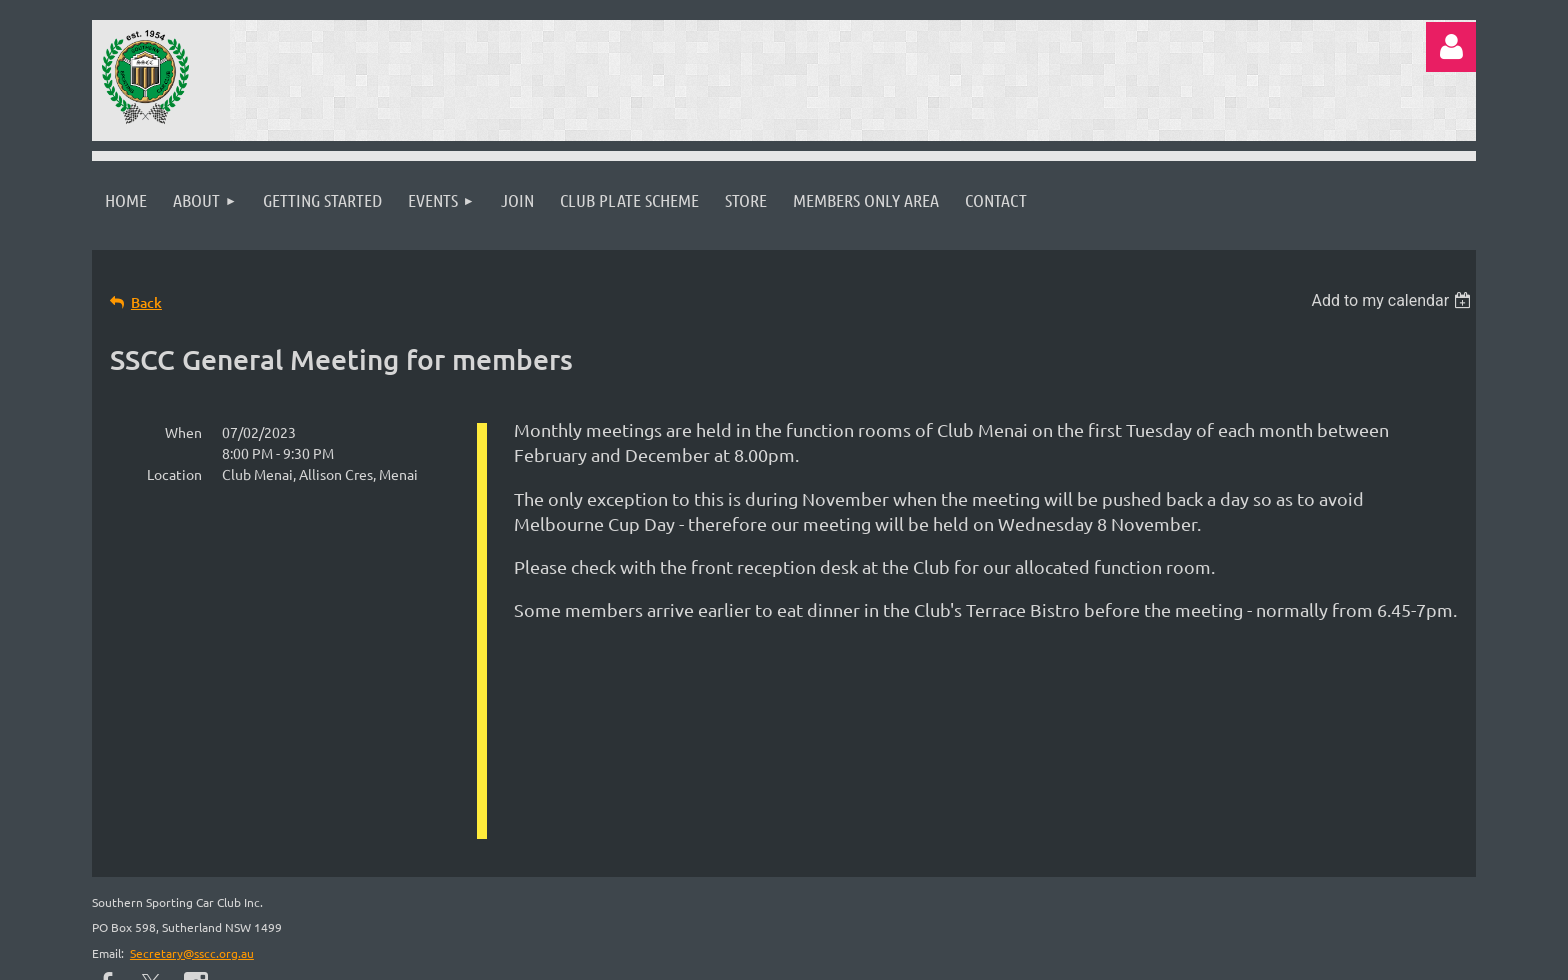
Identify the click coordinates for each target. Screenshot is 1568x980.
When (183, 432)
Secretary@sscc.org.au (192, 760)
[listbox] (1394, 300)
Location (174, 474)
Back (146, 302)
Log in (1451, 47)
